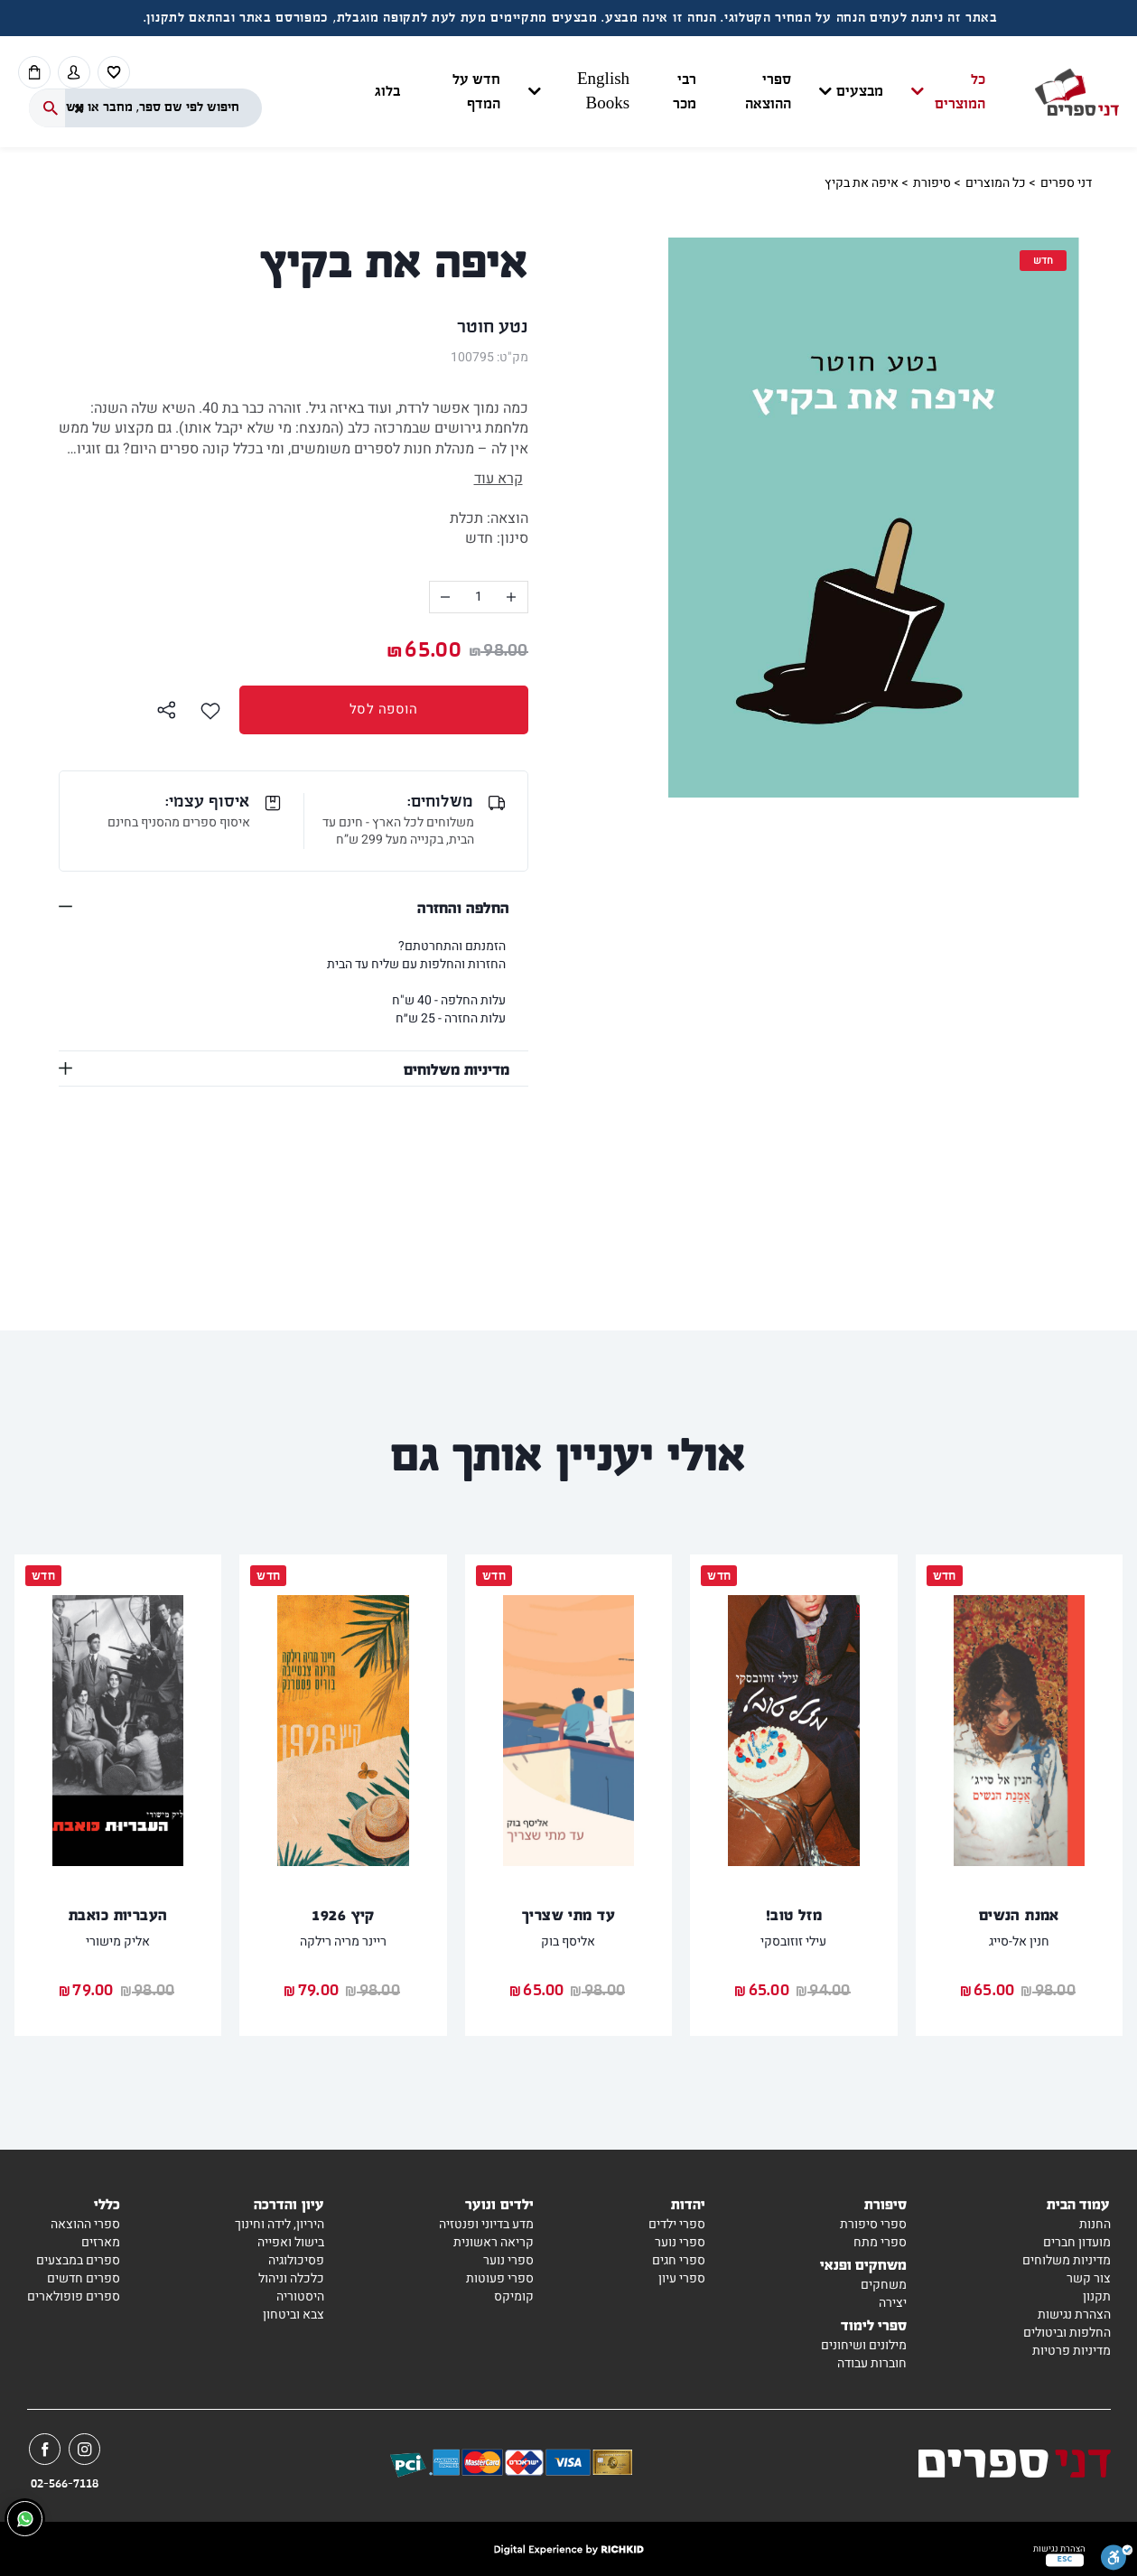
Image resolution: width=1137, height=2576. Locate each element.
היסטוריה (300, 2296)
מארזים (100, 2242)
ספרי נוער (680, 2242)
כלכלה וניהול (291, 2278)
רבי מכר (684, 92)
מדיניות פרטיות (1071, 2350)
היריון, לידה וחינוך (279, 2224)
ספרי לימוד (874, 2324)
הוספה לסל (328, 709)
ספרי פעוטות (500, 2278)
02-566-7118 (64, 2484)
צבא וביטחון (293, 2314)
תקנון (1097, 2296)
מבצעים (859, 91)
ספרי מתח (880, 2242)
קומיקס (514, 2296)
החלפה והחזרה (463, 907)
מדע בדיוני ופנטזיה (486, 2224)
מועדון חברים (1077, 2242)
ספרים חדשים (83, 2278)
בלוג (387, 91)
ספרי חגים (678, 2260)
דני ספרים (1066, 182)
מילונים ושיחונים (864, 2345)
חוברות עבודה (872, 2363)
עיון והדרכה (289, 2203)
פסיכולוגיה (296, 2260)
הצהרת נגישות (1074, 2314)
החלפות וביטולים (1067, 2332)
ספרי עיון (681, 2278)
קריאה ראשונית (493, 2242)
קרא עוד (498, 479)
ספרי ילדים (676, 2224)
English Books (603, 92)
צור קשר (1089, 2278)
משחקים (884, 2284)
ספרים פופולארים (73, 2296)
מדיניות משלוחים (456, 1068)
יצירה (893, 2302)
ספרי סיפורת (873, 2224)
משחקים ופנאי (864, 2263)
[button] (680, 92)
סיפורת (932, 182)
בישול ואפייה (290, 2242)
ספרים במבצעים (78, 2260)
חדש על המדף (476, 92)
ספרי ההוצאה (768, 92)
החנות (1095, 2224)
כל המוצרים (960, 92)
